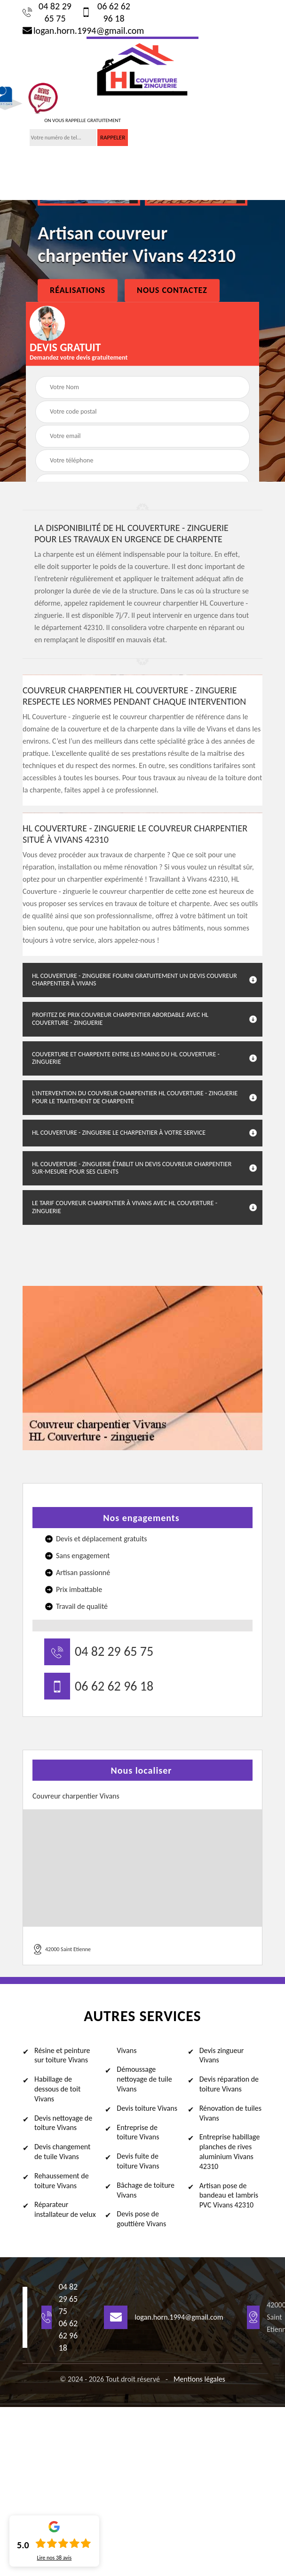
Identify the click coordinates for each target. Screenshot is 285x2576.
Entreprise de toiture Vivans (138, 2132)
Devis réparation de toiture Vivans (229, 2084)
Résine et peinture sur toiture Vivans (62, 2055)
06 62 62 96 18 (105, 12)
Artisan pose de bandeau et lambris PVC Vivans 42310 (228, 2195)
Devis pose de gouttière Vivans (141, 2218)
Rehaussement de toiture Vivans (61, 2180)
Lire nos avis (54, 2557)
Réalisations (77, 290)
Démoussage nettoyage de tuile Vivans (144, 2079)
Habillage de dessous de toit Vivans (57, 2089)
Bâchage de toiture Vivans (145, 2190)
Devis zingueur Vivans (221, 2055)
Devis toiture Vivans (147, 2108)
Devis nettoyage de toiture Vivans (63, 2123)
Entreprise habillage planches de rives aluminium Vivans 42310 (229, 2151)
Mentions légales (199, 2379)
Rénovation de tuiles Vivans (230, 2113)
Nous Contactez (172, 290)
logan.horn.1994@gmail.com (79, 30)
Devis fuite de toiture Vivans (138, 2161)
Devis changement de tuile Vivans (62, 2151)
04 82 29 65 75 (47, 12)
